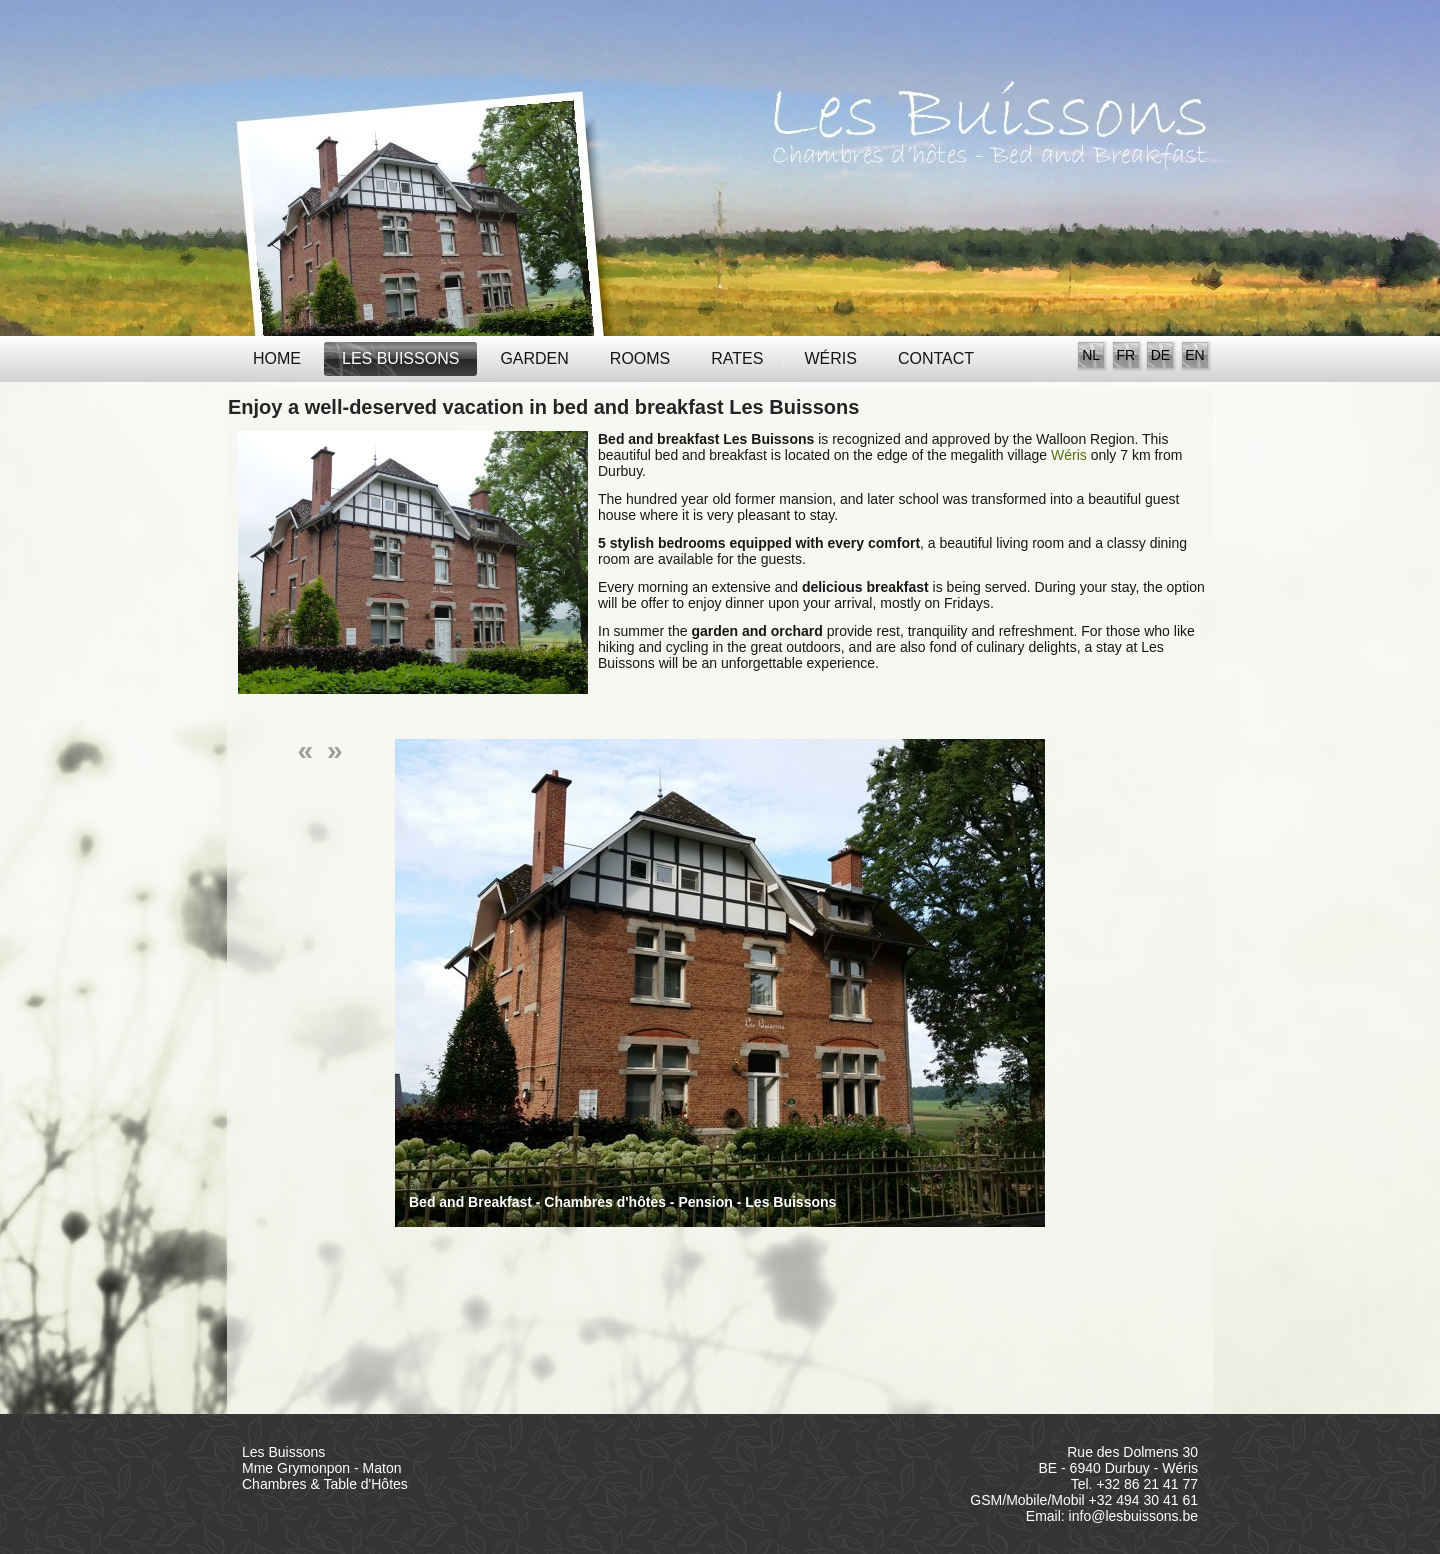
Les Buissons (400, 358)
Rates (737, 358)
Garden (534, 358)
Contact (936, 358)
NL (1091, 355)
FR (1125, 355)
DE (1160, 355)
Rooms (640, 358)
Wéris (830, 358)
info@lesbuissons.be (1133, 1516)
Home (277, 358)
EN (1194, 355)
